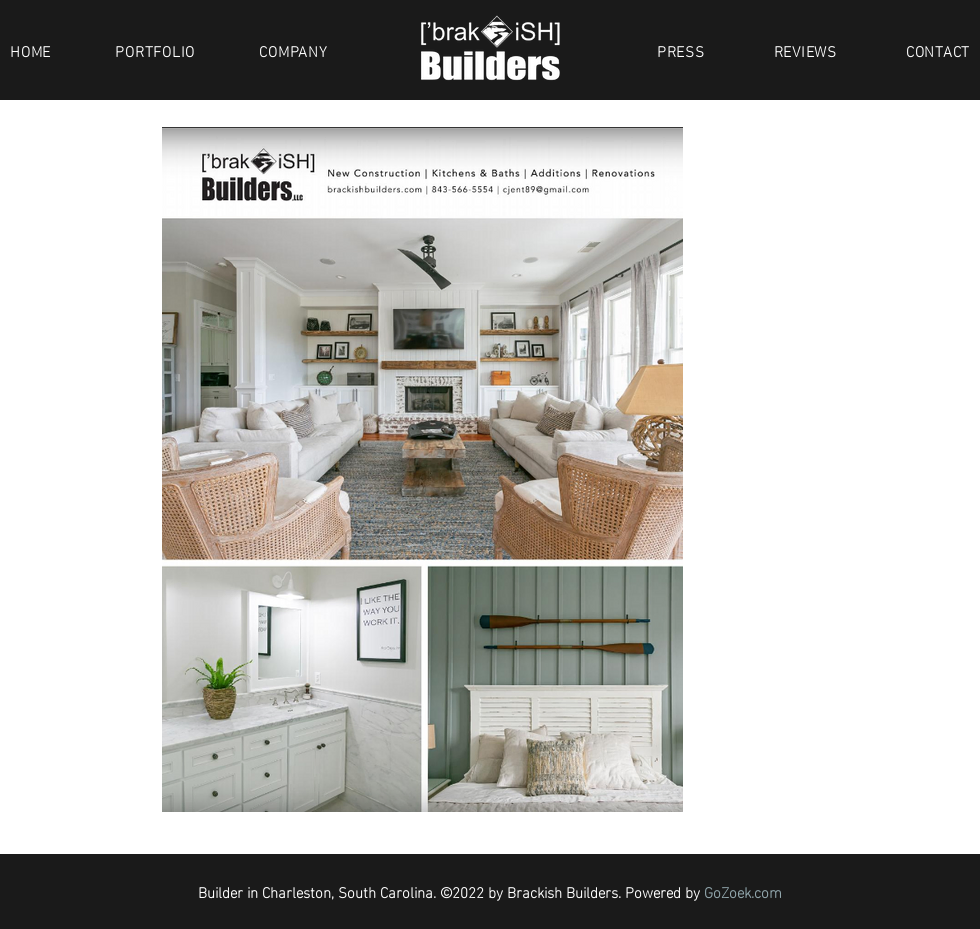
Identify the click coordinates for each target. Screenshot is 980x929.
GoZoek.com (743, 891)
